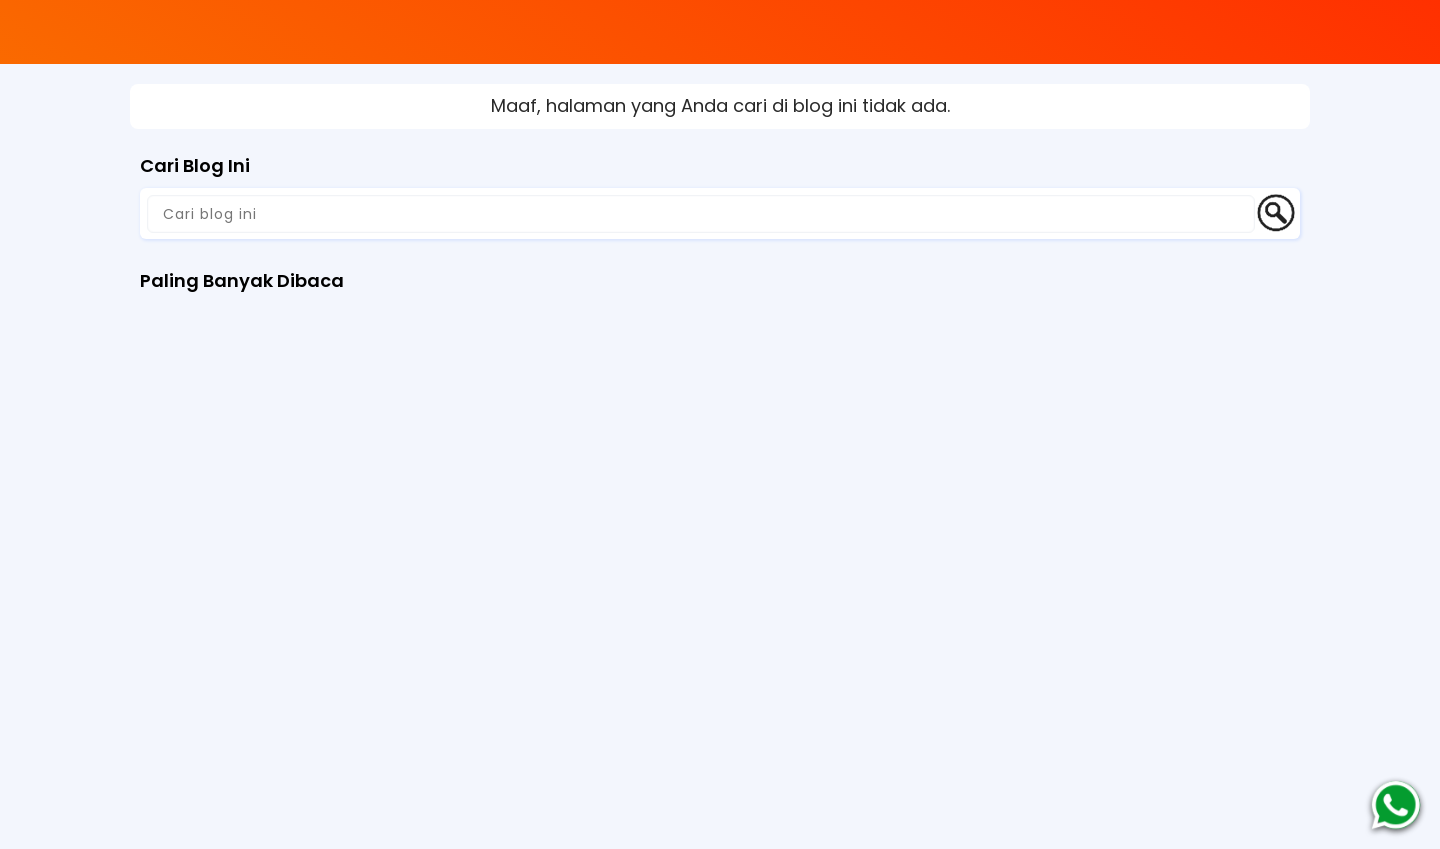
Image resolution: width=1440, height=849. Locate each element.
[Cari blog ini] (701, 214)
